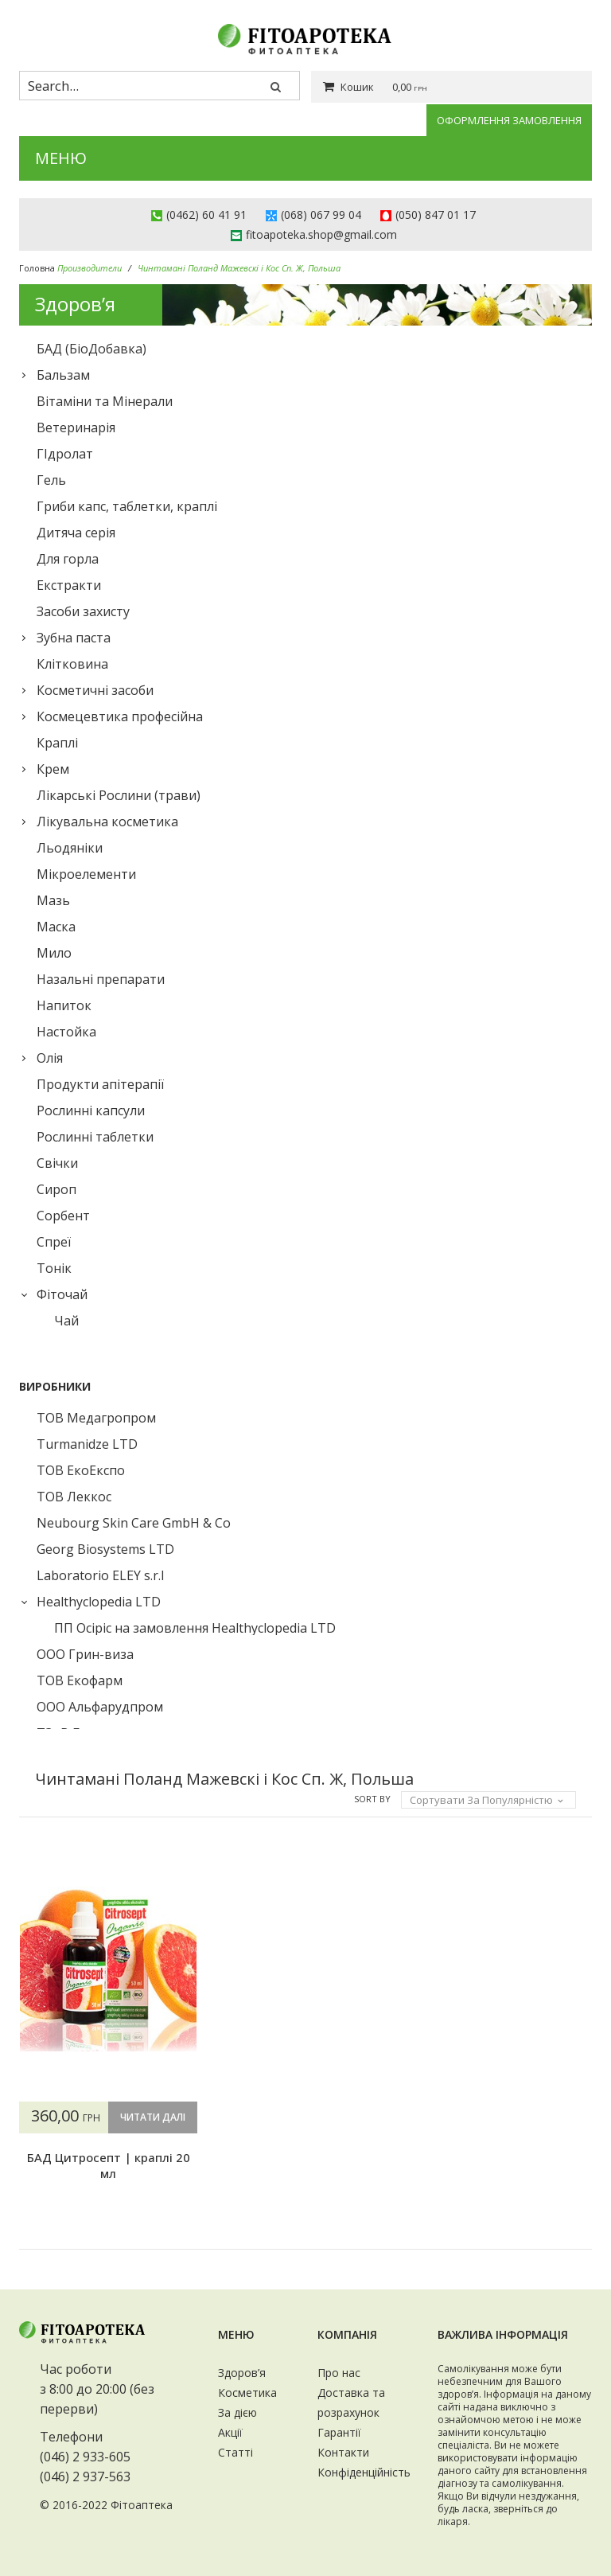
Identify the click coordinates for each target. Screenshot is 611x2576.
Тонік (54, 1268)
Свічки (57, 1163)
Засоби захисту (83, 611)
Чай (66, 1320)
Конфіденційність (364, 2472)
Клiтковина (72, 664)
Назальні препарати (101, 979)
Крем (53, 769)
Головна (37, 268)
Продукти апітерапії (100, 1084)
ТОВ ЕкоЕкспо (81, 1470)
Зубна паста (74, 637)
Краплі (57, 743)
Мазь (53, 900)
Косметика (247, 2392)
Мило (54, 953)
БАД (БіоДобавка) (91, 349)
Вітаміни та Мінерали (105, 401)
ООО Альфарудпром (100, 1707)
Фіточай (62, 1294)
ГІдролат (65, 454)
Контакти (343, 2452)
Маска (56, 926)
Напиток (64, 1005)
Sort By (372, 1799)
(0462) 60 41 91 (206, 214)
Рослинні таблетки (95, 1137)
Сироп (56, 1189)
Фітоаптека (142, 2505)
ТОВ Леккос (74, 1496)
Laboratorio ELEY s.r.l (100, 1575)
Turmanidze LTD (87, 1444)
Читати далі (106, 2149)
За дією (237, 2412)
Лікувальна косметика (107, 821)
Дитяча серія (76, 532)
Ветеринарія (76, 427)
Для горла (68, 559)
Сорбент (63, 1215)
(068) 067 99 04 (321, 214)
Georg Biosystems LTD (105, 1549)
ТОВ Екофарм (80, 1680)
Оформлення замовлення (509, 120)
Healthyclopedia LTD (99, 1601)
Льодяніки (70, 848)
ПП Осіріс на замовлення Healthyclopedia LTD (195, 1628)
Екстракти (69, 585)
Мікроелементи (86, 874)
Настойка (66, 1032)
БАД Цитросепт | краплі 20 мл (107, 2197)
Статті (235, 2452)
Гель (51, 480)
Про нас (338, 2372)
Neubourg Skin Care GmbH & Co (134, 1523)
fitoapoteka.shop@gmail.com (321, 234)
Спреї (54, 1242)
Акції (230, 2432)
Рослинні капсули (91, 1110)
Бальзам (63, 375)
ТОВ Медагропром (96, 1418)
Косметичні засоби (95, 690)
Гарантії (339, 2432)
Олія (50, 1058)
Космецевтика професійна (120, 716)
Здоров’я (242, 2372)
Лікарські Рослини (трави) (118, 795)
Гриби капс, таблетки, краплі (127, 506)
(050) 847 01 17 (435, 214)
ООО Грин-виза (85, 1654)
